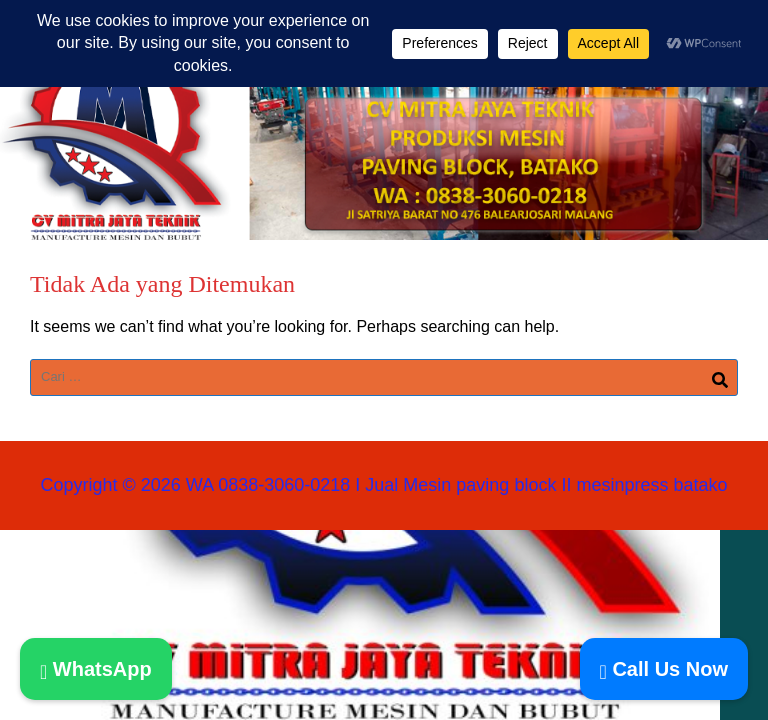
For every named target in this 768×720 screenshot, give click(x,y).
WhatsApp (96, 669)
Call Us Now (664, 669)
